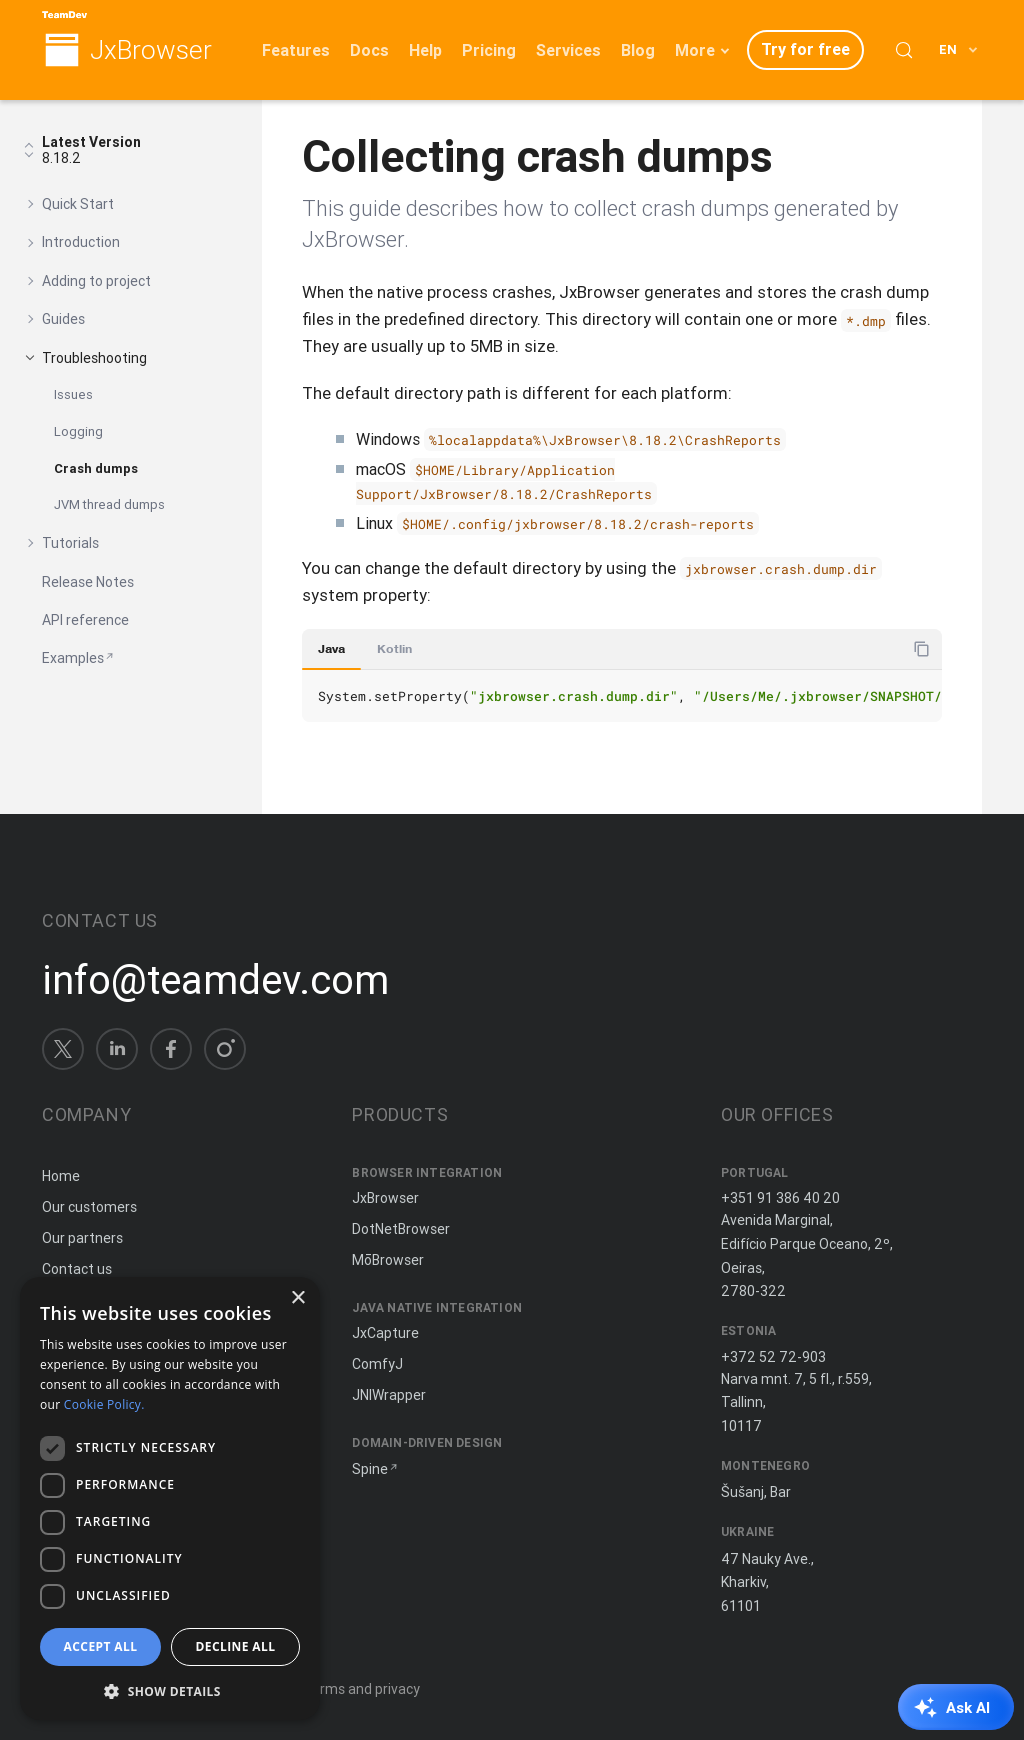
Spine (370, 1469)
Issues (73, 394)
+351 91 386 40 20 (780, 1198)
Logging (78, 431)
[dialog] (170, 1498)
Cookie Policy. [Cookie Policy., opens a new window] (104, 1404)
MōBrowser (388, 1260)
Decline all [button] (236, 1646)
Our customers (89, 1207)
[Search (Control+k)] (904, 50)
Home (61, 1176)
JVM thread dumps (109, 504)
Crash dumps (96, 468)
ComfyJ (377, 1364)
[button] (170, 1689)
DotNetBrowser (401, 1229)
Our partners (82, 1238)
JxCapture (385, 1333)
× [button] (297, 1298)
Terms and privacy (361, 1689)
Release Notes (88, 582)
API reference (85, 620)
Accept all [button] (101, 1646)
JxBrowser (151, 50)
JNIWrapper (389, 1395)
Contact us (77, 1269)
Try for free (805, 49)
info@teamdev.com (215, 980)
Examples (73, 658)
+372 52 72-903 (773, 1357)
